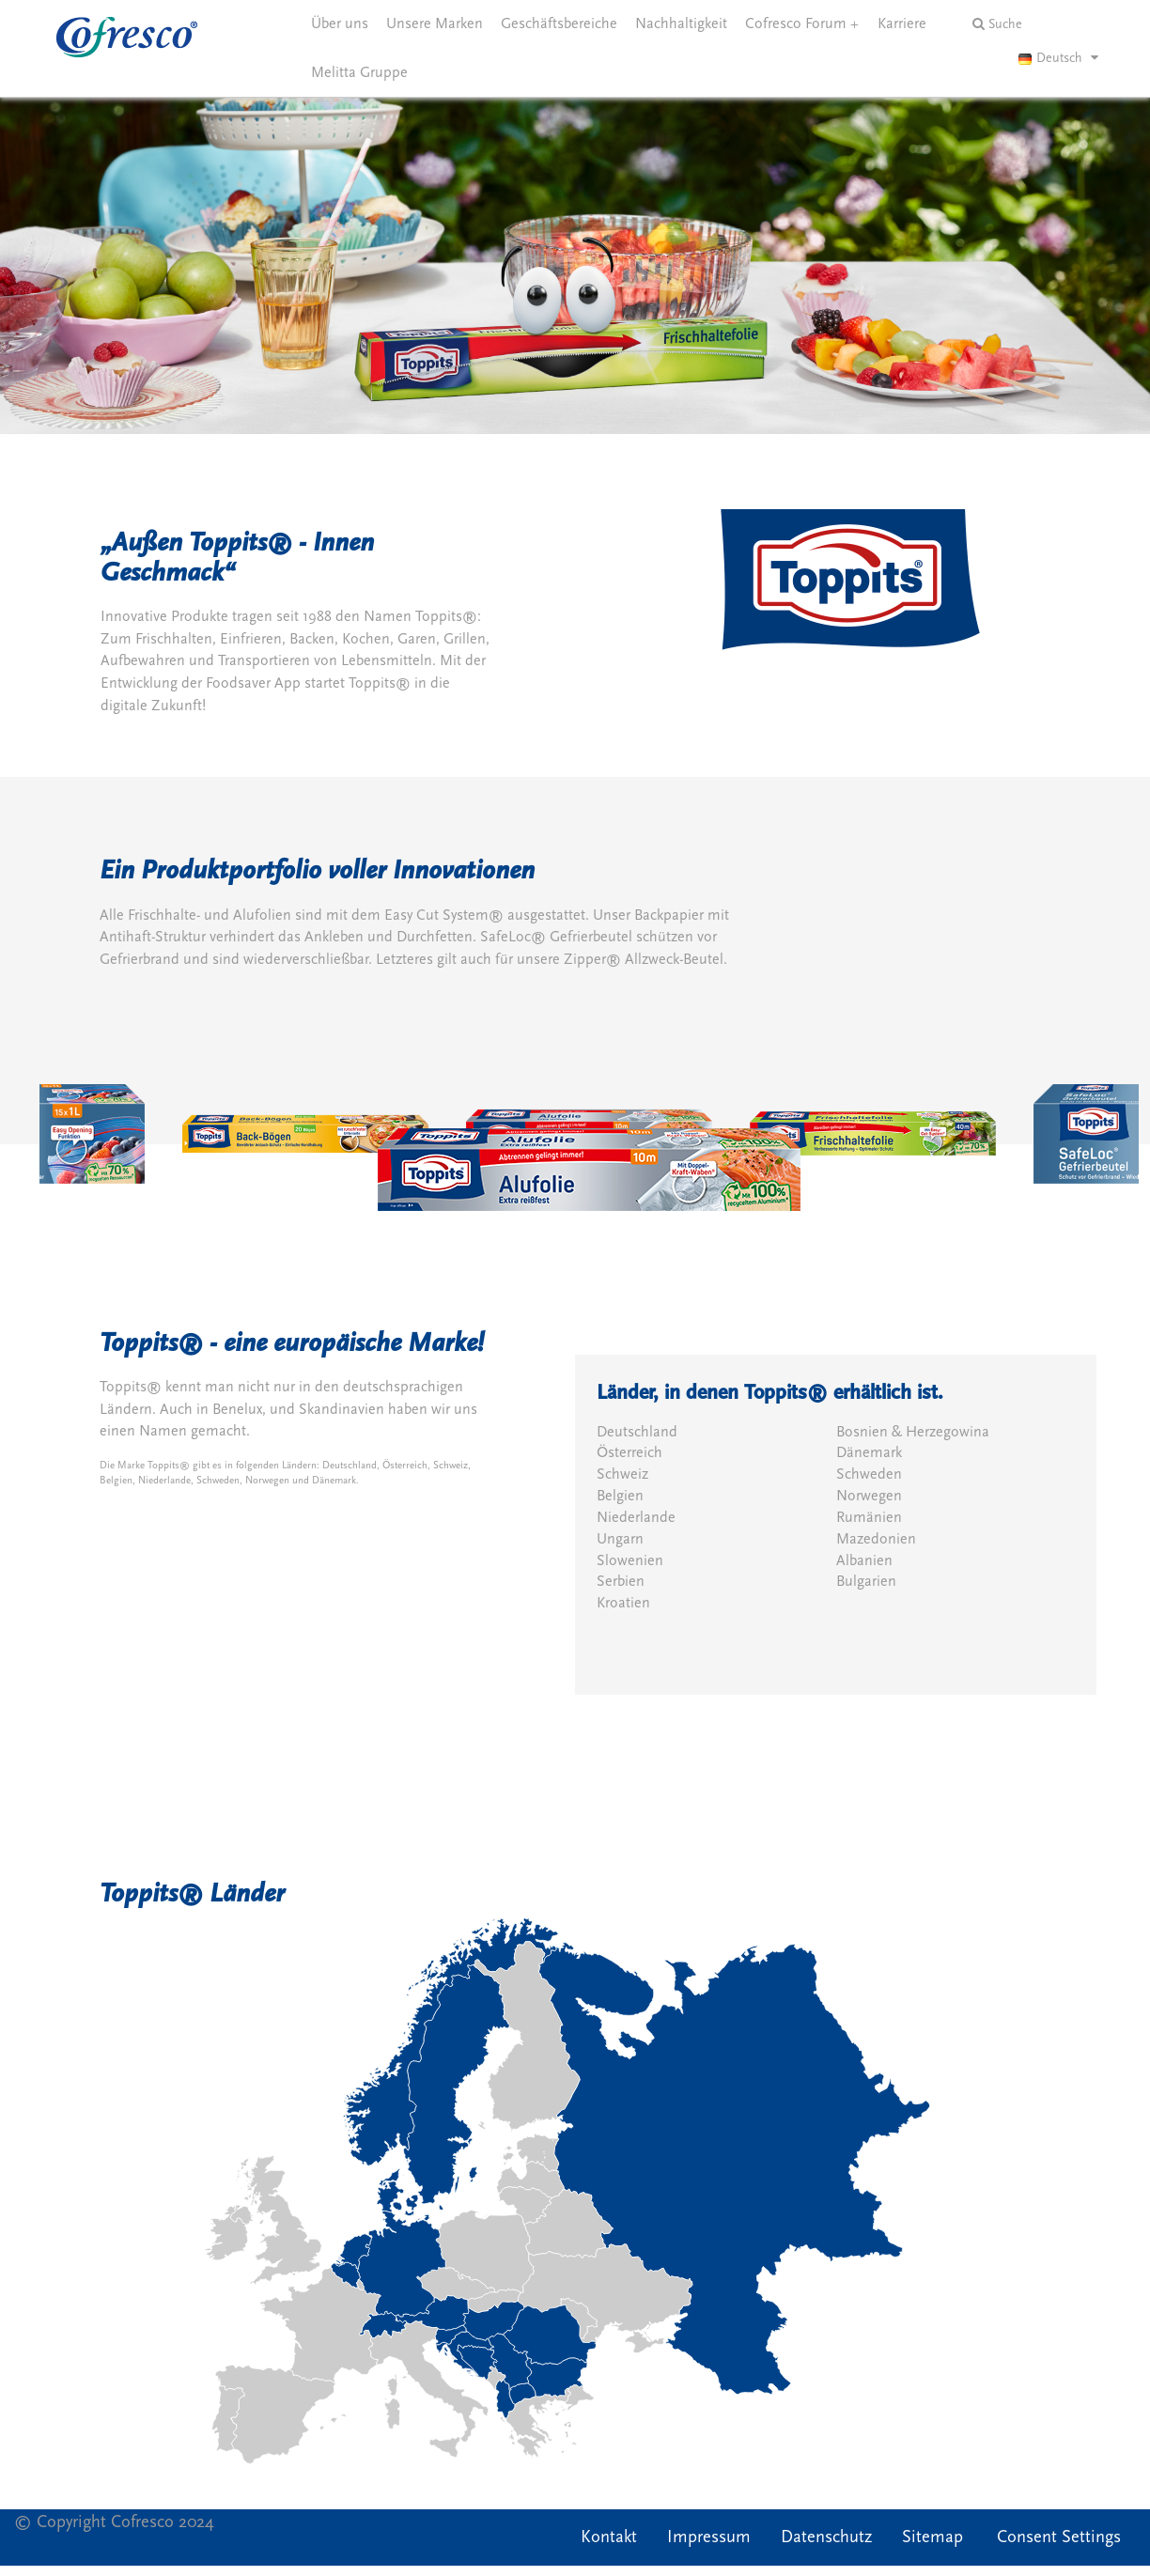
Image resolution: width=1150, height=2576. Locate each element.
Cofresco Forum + (802, 23)
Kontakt (609, 2537)
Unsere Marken (434, 23)
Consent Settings (1059, 2537)
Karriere (902, 23)
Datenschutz (826, 2537)
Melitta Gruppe (359, 72)
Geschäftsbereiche (559, 23)
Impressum (709, 2537)
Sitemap (932, 2537)
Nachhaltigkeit (681, 23)
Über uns (339, 23)
